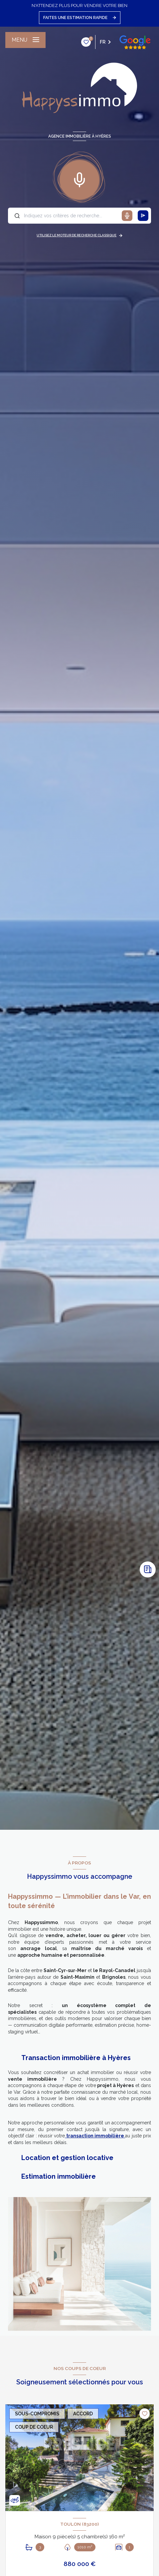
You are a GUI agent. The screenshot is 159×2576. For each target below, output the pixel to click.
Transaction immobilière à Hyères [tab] (76, 2058)
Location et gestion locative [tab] (67, 2158)
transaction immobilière (95, 2135)
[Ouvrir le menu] (25, 40)
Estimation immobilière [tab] (58, 2176)
